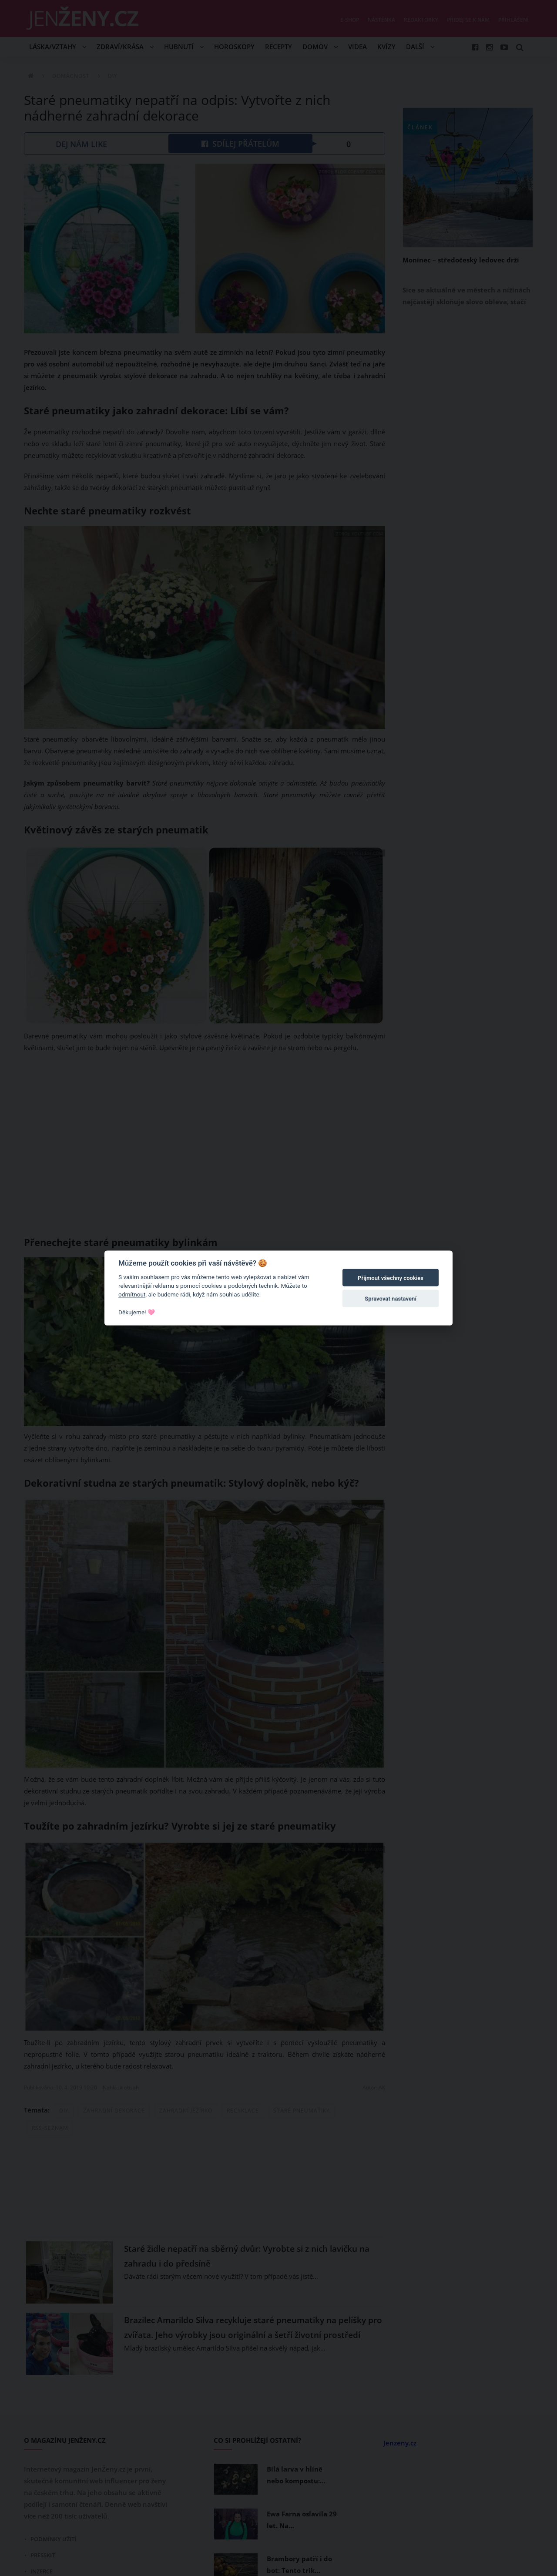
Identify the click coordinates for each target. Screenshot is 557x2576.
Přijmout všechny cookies (390, 1278)
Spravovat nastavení (390, 1299)
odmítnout (131, 1294)
